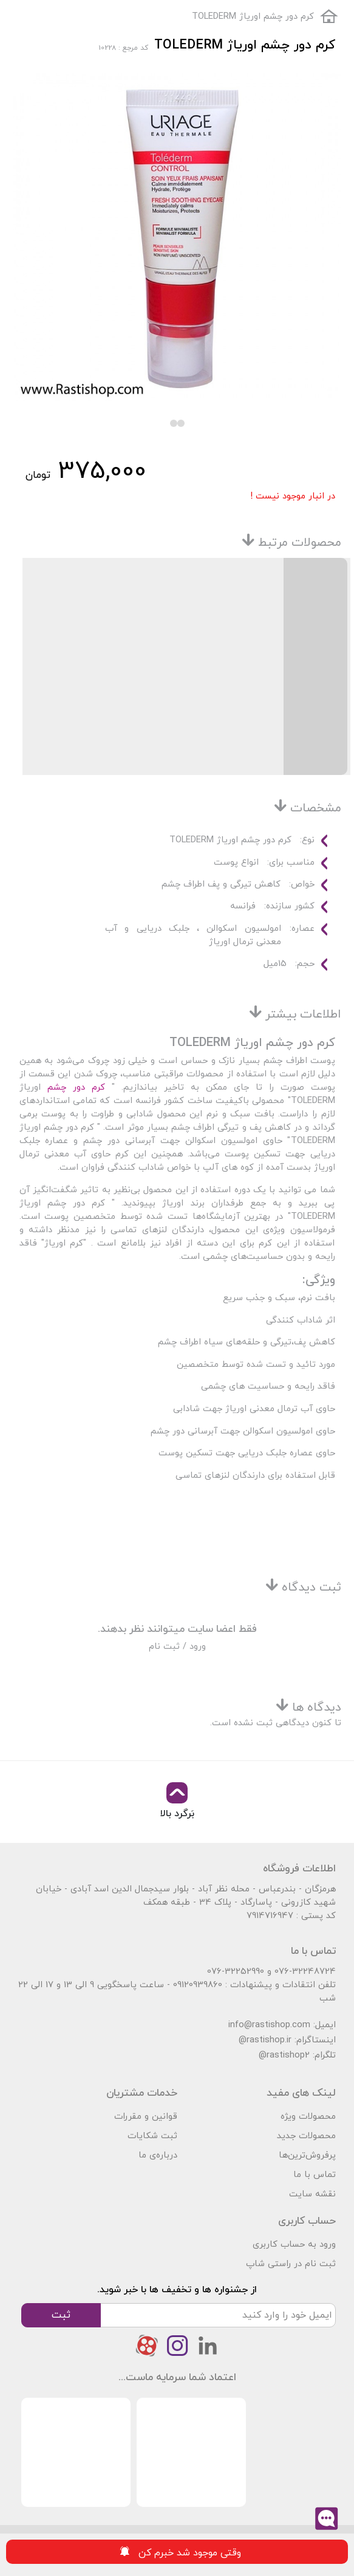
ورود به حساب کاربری (294, 2244)
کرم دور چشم (73, 1087)
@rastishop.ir (265, 2040)
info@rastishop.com (269, 2025)
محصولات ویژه (308, 2116)
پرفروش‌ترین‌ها (307, 2155)
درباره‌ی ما (157, 2155)
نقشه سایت (312, 2194)
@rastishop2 (284, 2055)
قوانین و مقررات (145, 2116)
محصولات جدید (306, 2136)
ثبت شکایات (152, 2136)
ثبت (61, 2315)
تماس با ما (314, 2174)
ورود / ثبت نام (177, 1646)
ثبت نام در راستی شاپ (291, 2264)
